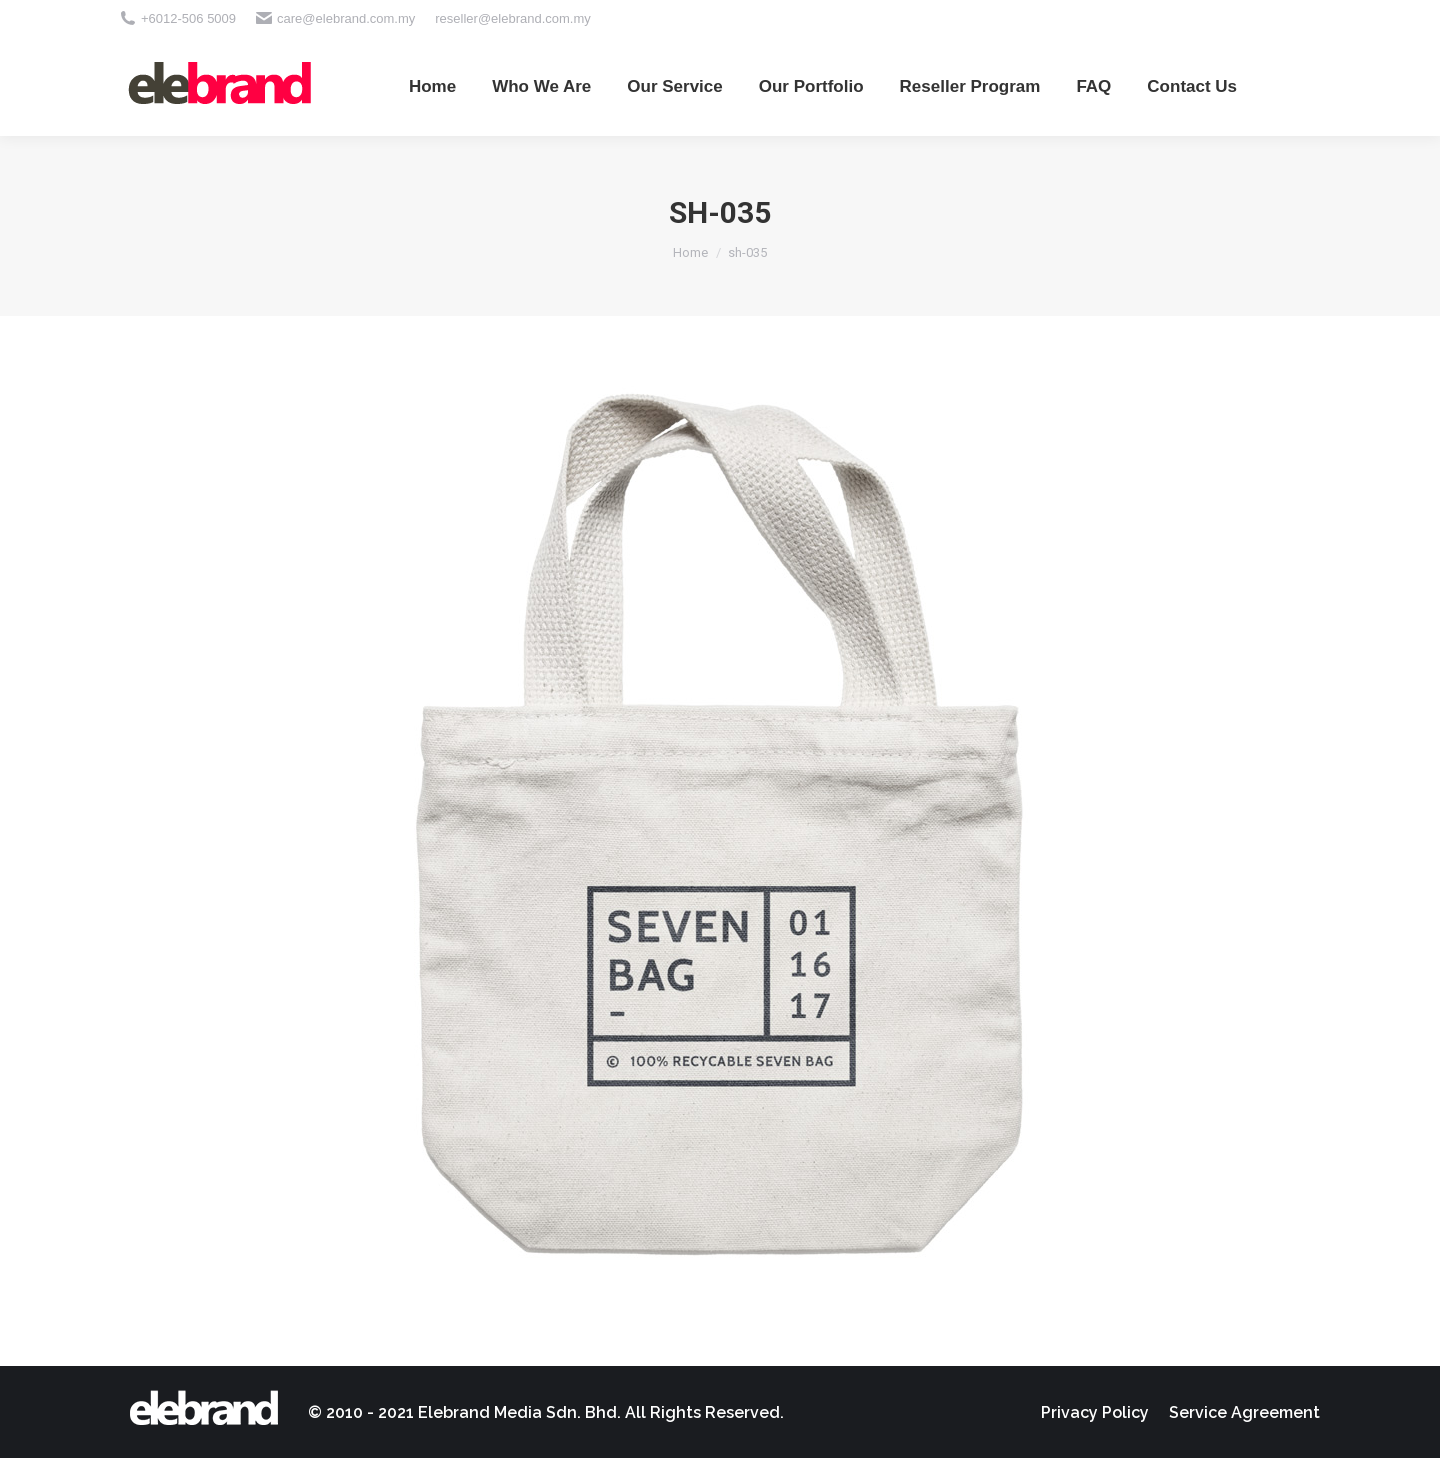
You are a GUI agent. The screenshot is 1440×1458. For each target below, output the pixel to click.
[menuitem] (432, 86)
